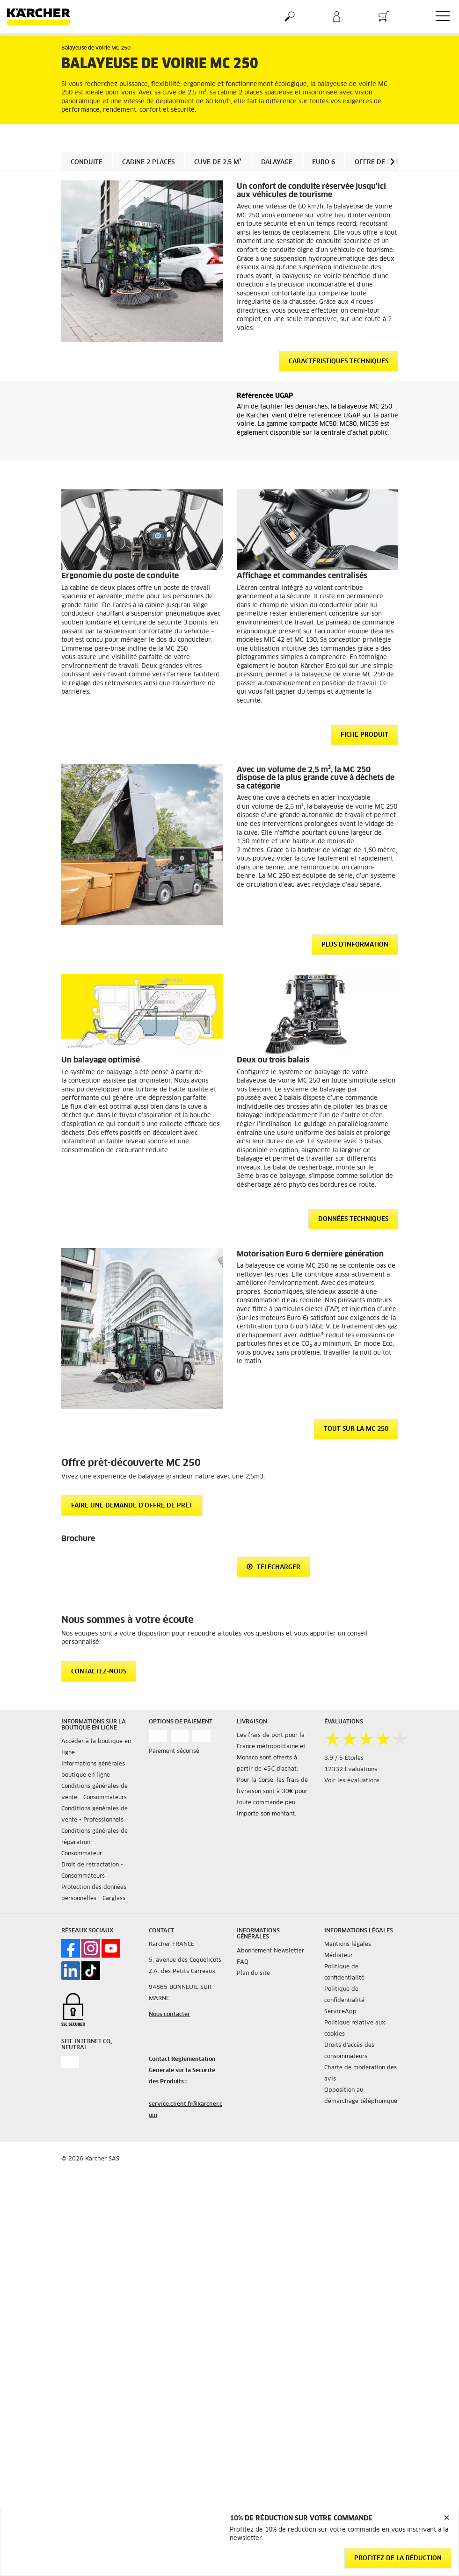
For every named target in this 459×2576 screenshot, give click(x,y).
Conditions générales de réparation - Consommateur (94, 1843)
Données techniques (353, 1219)
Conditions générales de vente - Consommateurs (94, 1792)
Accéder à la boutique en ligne (96, 1747)
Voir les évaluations (351, 1781)
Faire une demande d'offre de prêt (132, 1506)
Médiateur (338, 1956)
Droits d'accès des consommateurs (349, 2051)
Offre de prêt (379, 162)
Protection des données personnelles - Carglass (93, 1893)
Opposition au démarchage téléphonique (360, 2096)
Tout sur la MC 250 (356, 1429)
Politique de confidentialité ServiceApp (344, 2001)
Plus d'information (354, 945)
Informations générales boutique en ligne (93, 1769)
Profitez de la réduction (398, 2558)
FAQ (242, 1962)
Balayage (276, 162)
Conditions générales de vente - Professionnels (94, 1814)
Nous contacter (169, 2014)
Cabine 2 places (148, 162)
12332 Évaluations (350, 1769)
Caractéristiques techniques (338, 362)
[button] (392, 161)
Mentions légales (347, 1944)
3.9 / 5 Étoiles (344, 1758)
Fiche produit (364, 735)
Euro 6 (323, 162)
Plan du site (253, 1973)
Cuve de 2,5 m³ (217, 162)
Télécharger (273, 1567)
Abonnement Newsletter (270, 1951)
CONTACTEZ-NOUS (98, 1672)
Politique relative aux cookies (354, 2028)
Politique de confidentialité (344, 1972)
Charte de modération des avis (360, 2073)
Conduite (86, 162)
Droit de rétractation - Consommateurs (92, 1870)
